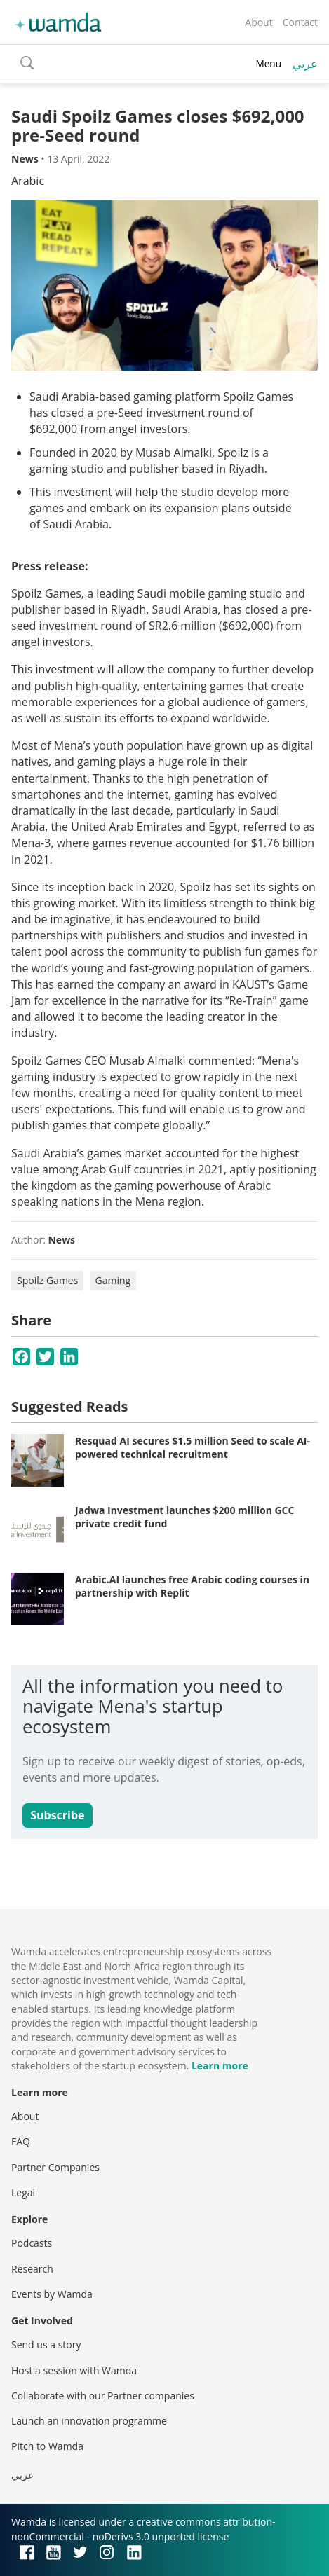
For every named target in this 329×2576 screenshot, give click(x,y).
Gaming (113, 1280)
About (258, 22)
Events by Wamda (52, 2294)
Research (32, 2268)
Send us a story (46, 2344)
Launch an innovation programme (89, 2420)
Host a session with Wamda (74, 2370)
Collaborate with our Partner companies (102, 2395)
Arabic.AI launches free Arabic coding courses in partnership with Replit (192, 1586)
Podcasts (31, 2243)
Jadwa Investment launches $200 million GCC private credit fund (184, 1517)
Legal (23, 2192)
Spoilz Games (47, 1280)
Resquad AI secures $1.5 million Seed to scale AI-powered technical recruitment (192, 1447)
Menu (268, 63)
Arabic (27, 180)
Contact (300, 22)
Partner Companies (55, 2167)
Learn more (220, 2065)
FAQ (20, 2141)
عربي (305, 63)
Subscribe (57, 1815)
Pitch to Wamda (47, 2446)
